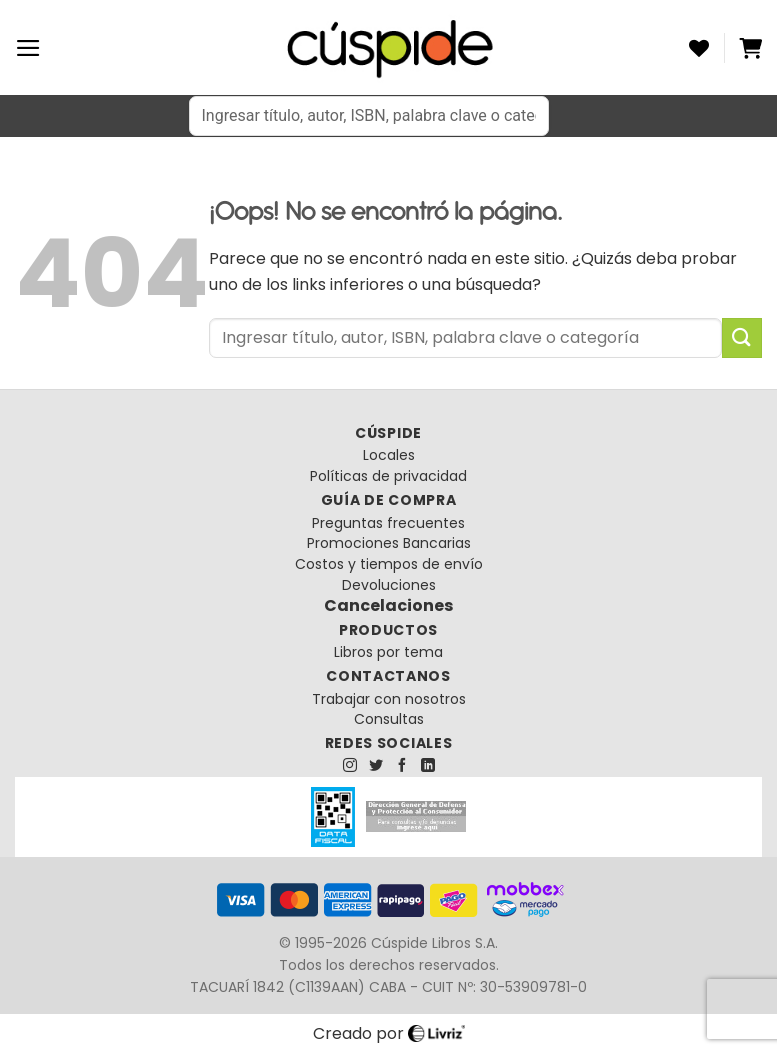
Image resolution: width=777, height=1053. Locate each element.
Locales (389, 455)
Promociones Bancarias (389, 543)
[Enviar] (742, 337)
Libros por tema (388, 652)
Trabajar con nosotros (389, 699)
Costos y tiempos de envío (389, 564)
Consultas (389, 719)
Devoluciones (389, 585)
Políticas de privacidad (388, 476)
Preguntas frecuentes (388, 523)
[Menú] (28, 48)
